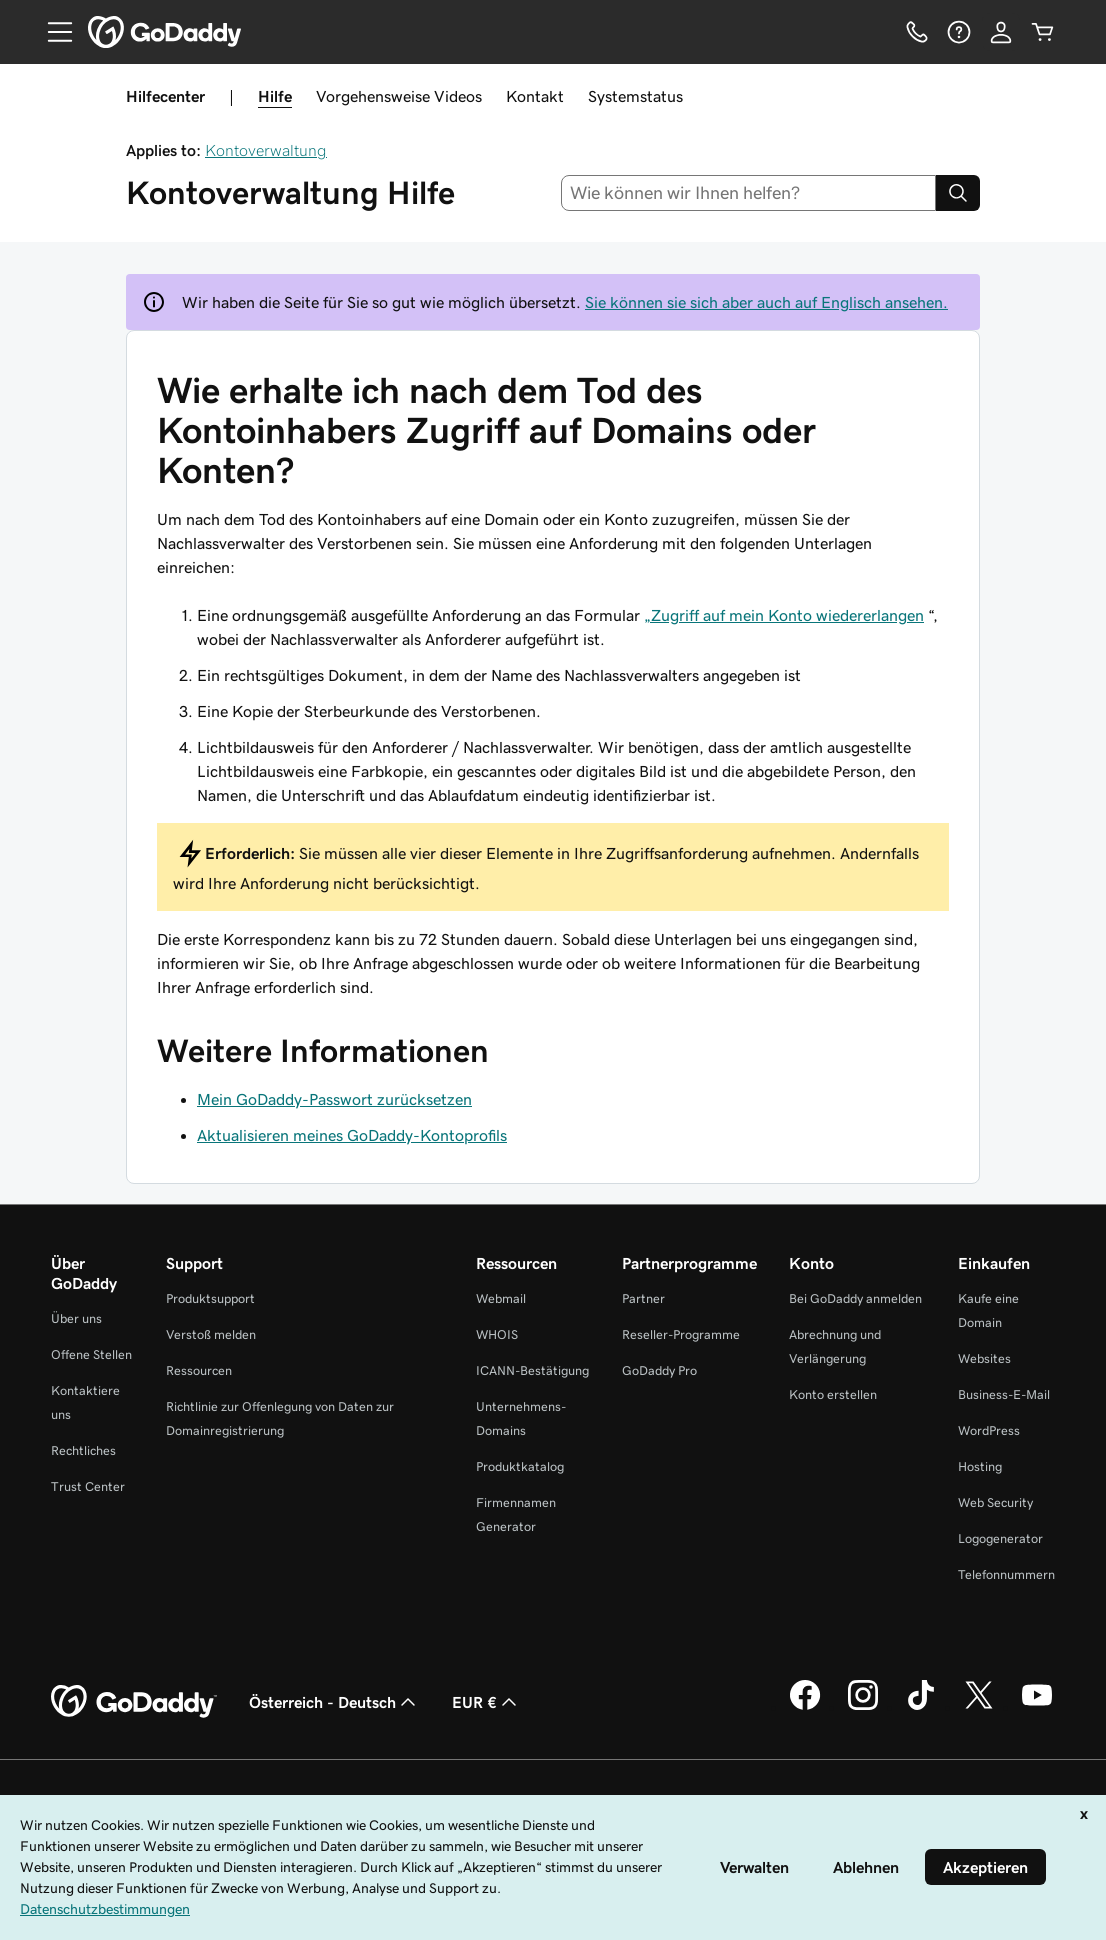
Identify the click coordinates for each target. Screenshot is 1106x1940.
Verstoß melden (211, 1334)
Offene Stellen (91, 1354)
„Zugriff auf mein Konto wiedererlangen (784, 615)
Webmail (501, 1298)
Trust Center (88, 1486)
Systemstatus (635, 96)
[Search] (958, 193)
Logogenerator (1000, 1538)
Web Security (995, 1502)
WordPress (989, 1430)
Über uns (76, 1318)
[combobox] (749, 193)
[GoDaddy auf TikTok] (921, 1707)
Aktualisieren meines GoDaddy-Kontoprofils (352, 1135)
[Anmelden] (1001, 32)
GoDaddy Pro (659, 1370)
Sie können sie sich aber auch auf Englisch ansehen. (766, 302)
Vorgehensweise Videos (399, 96)
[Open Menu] (52, 32)
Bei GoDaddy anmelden (855, 1298)
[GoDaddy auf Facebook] (805, 1707)
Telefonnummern (1006, 1574)
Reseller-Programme (681, 1334)
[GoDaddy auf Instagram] (863, 1707)
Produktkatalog (520, 1466)
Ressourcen (199, 1370)
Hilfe (275, 96)
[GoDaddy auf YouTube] (1037, 1707)
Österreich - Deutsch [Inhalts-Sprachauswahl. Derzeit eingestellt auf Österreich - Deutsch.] (334, 1702)
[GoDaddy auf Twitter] (979, 1707)
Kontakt (535, 96)
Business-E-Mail (1004, 1394)
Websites (984, 1358)
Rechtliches (83, 1450)
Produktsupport (210, 1298)
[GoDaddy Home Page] (134, 1702)
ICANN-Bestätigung (532, 1370)
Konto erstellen (833, 1394)
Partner (643, 1298)
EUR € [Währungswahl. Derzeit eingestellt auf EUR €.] (486, 1702)
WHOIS (497, 1334)
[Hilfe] (959, 32)
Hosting (980, 1466)
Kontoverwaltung (266, 150)
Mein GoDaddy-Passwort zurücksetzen (334, 1099)
